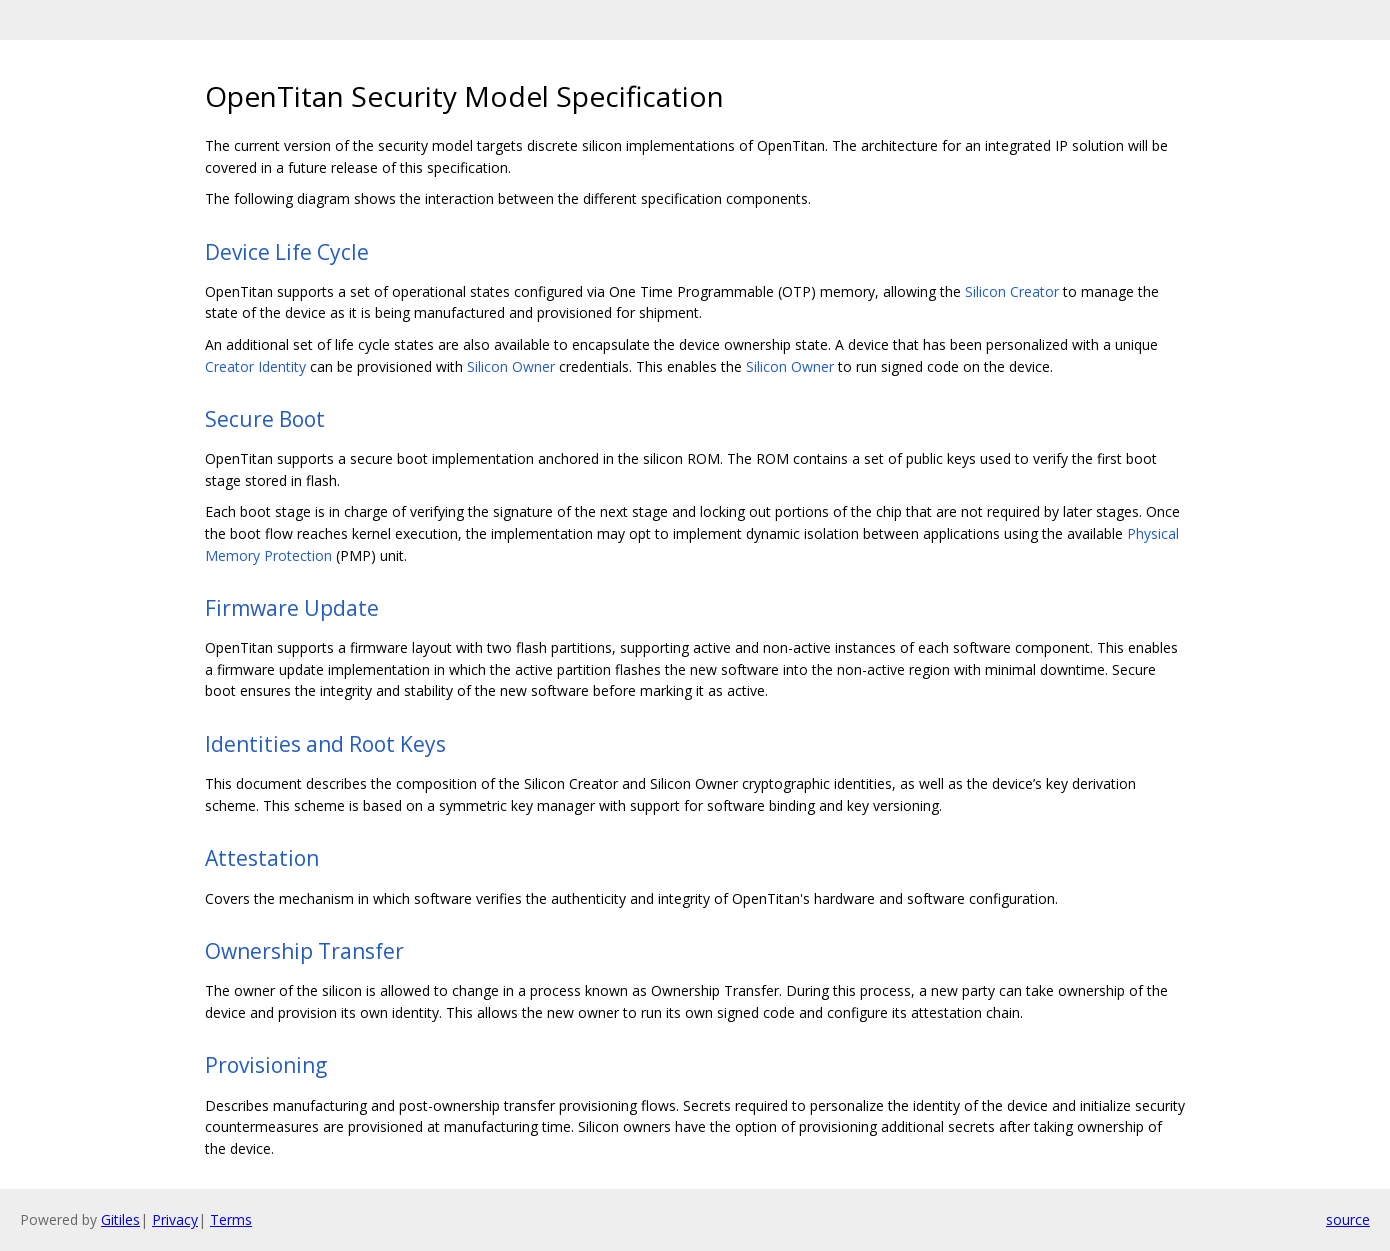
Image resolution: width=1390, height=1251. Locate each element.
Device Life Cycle (287, 252)
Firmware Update (292, 608)
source (1348, 1219)
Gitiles (120, 1219)
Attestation (262, 858)
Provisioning (266, 1065)
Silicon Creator (1012, 291)
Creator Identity (255, 366)
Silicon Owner (511, 366)
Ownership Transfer (304, 951)
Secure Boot (265, 419)
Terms (231, 1219)
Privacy (175, 1219)
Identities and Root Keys (325, 744)
